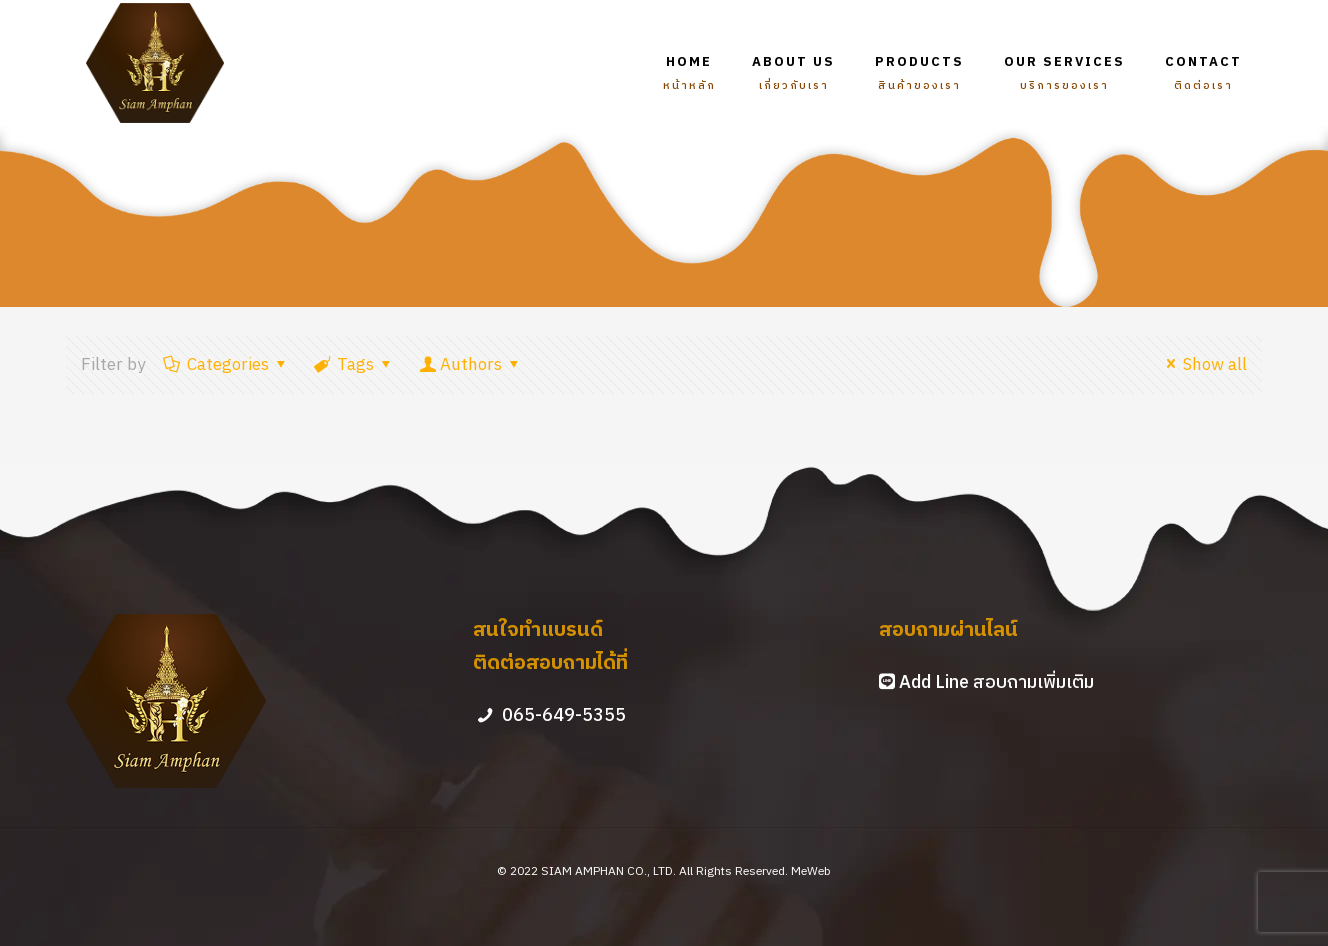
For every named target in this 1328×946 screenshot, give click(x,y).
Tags (355, 365)
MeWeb (811, 871)
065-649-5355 (564, 716)
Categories (226, 365)
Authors (471, 365)
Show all (1203, 365)
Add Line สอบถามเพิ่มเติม (996, 683)
